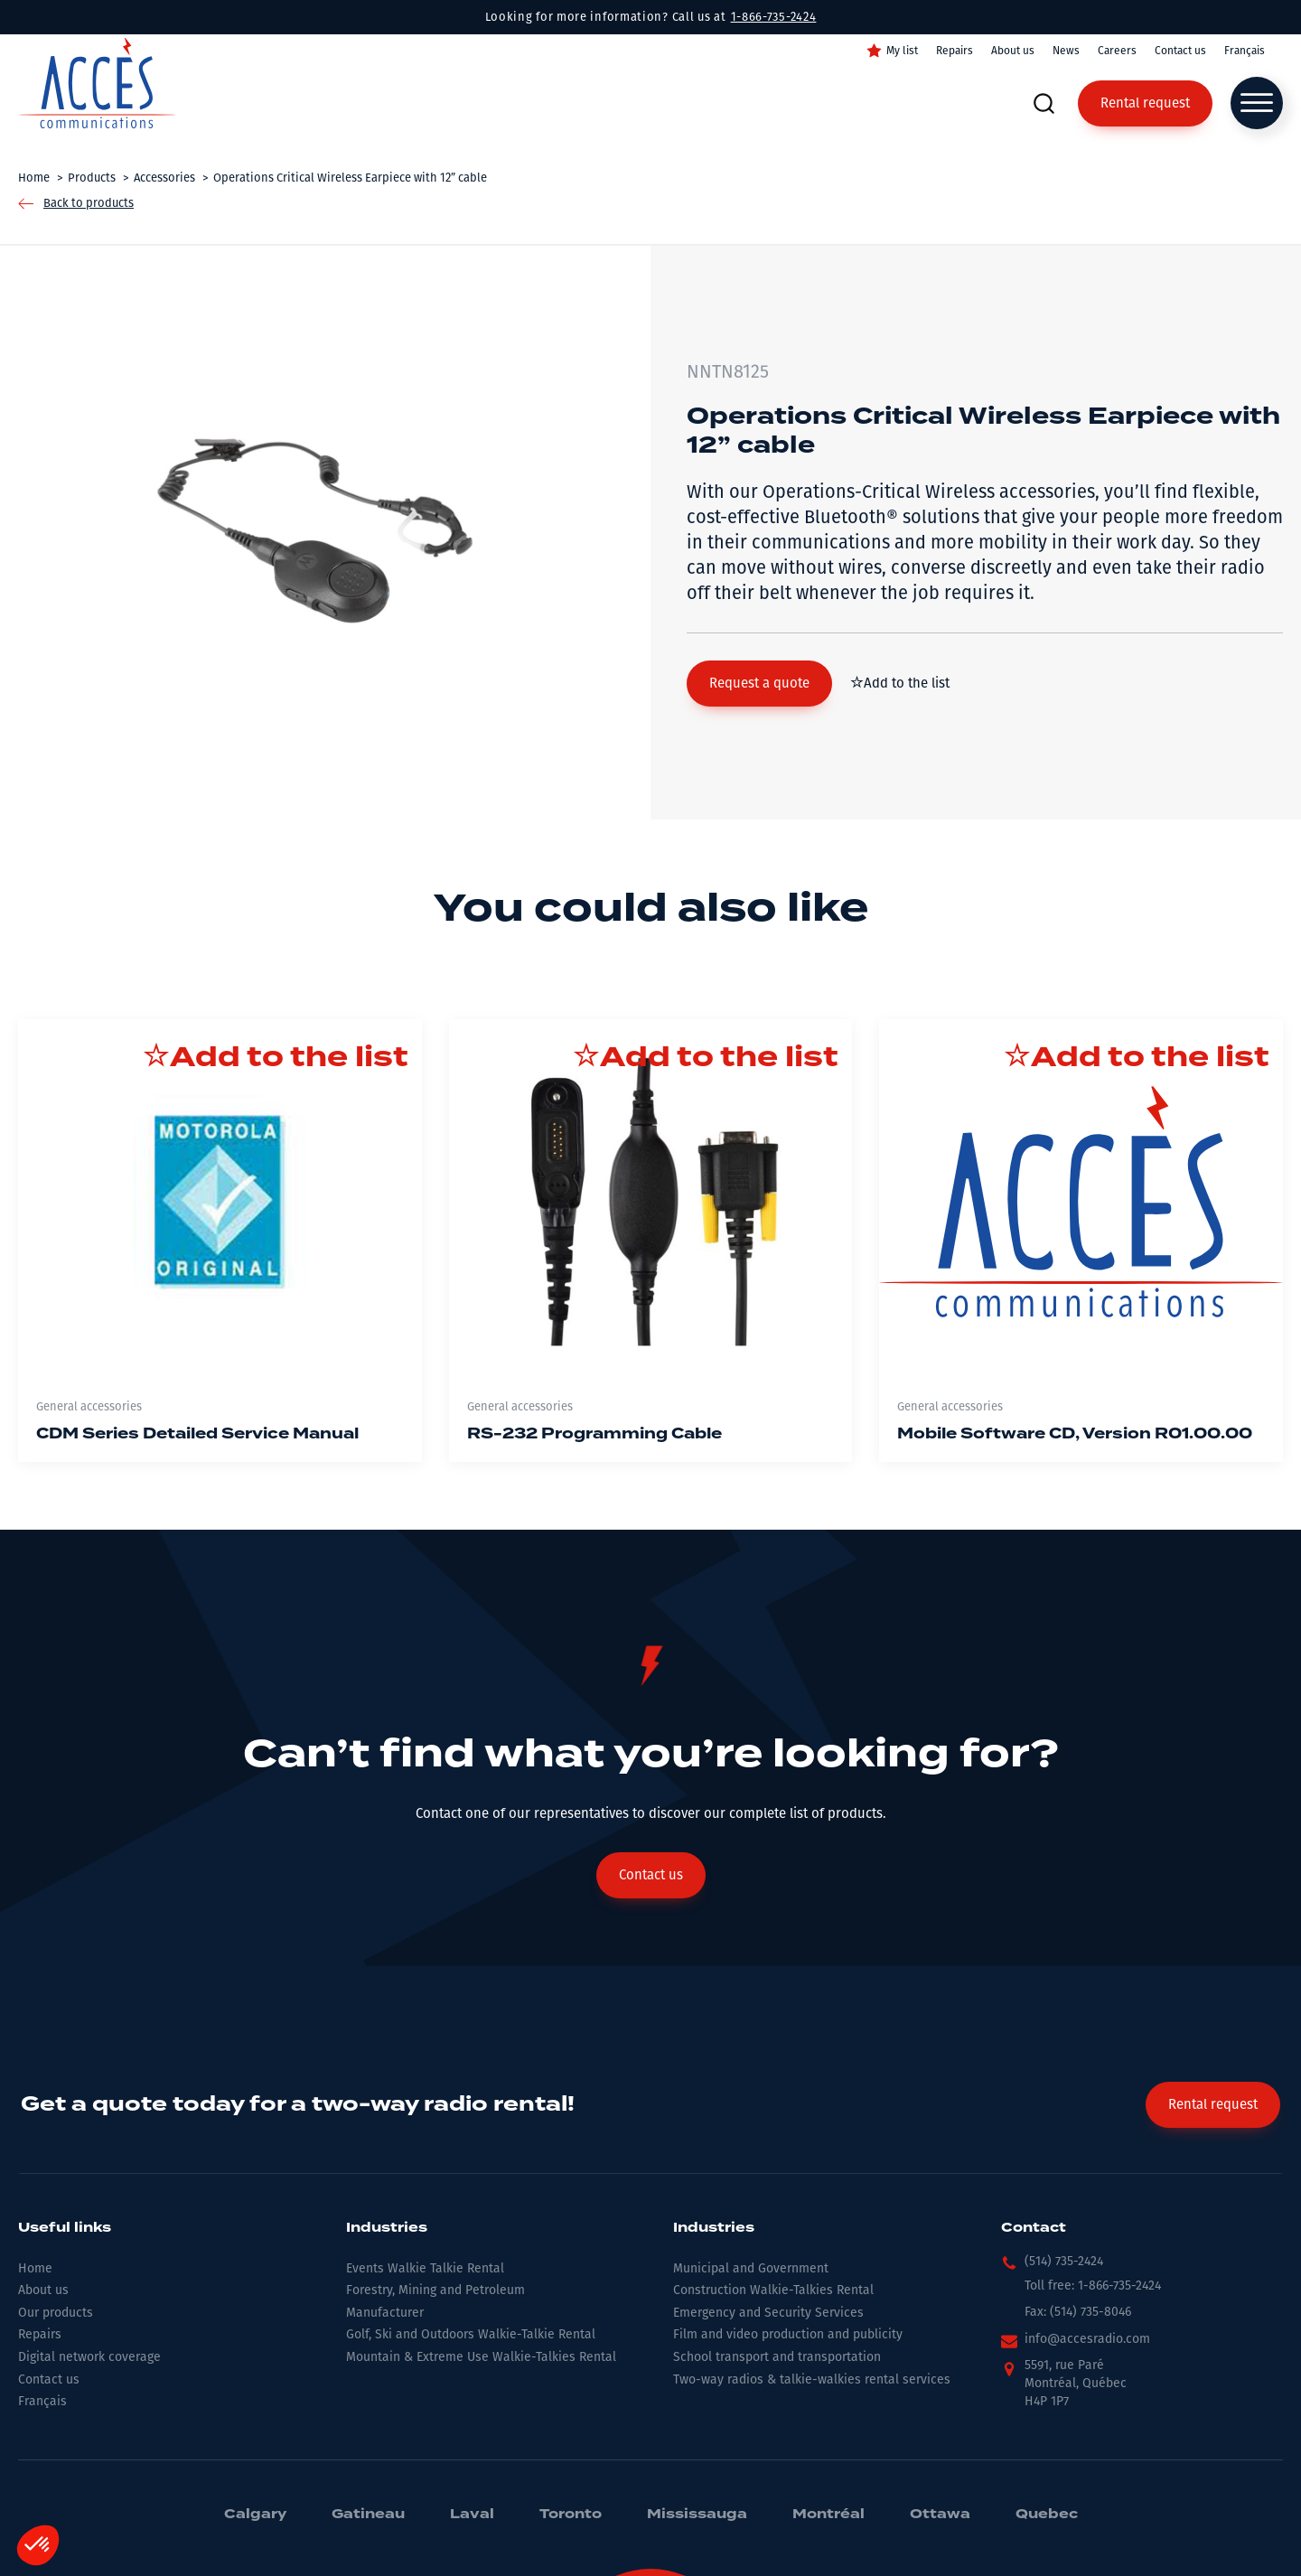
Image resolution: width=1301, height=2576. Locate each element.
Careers (1117, 50)
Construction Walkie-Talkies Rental (773, 2290)
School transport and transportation (777, 2357)
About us (1012, 50)
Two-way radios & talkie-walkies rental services (811, 2379)
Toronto (570, 2515)
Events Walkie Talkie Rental (425, 2268)
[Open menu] (1257, 103)
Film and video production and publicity (788, 2334)
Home (35, 2268)
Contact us (1180, 50)
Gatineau (368, 2515)
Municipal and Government (750, 2268)
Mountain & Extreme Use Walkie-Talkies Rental (481, 2357)
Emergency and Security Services (768, 2312)
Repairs (954, 50)
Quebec (1047, 2515)
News (1066, 50)
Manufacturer (385, 2312)
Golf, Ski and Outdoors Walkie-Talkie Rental (470, 2334)
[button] (759, 683)
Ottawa (940, 2515)
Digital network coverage (89, 2357)
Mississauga (697, 2515)
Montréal (828, 2515)
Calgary (255, 2515)
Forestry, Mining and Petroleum (435, 2290)
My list (902, 50)
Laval (472, 2515)
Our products (55, 2312)
